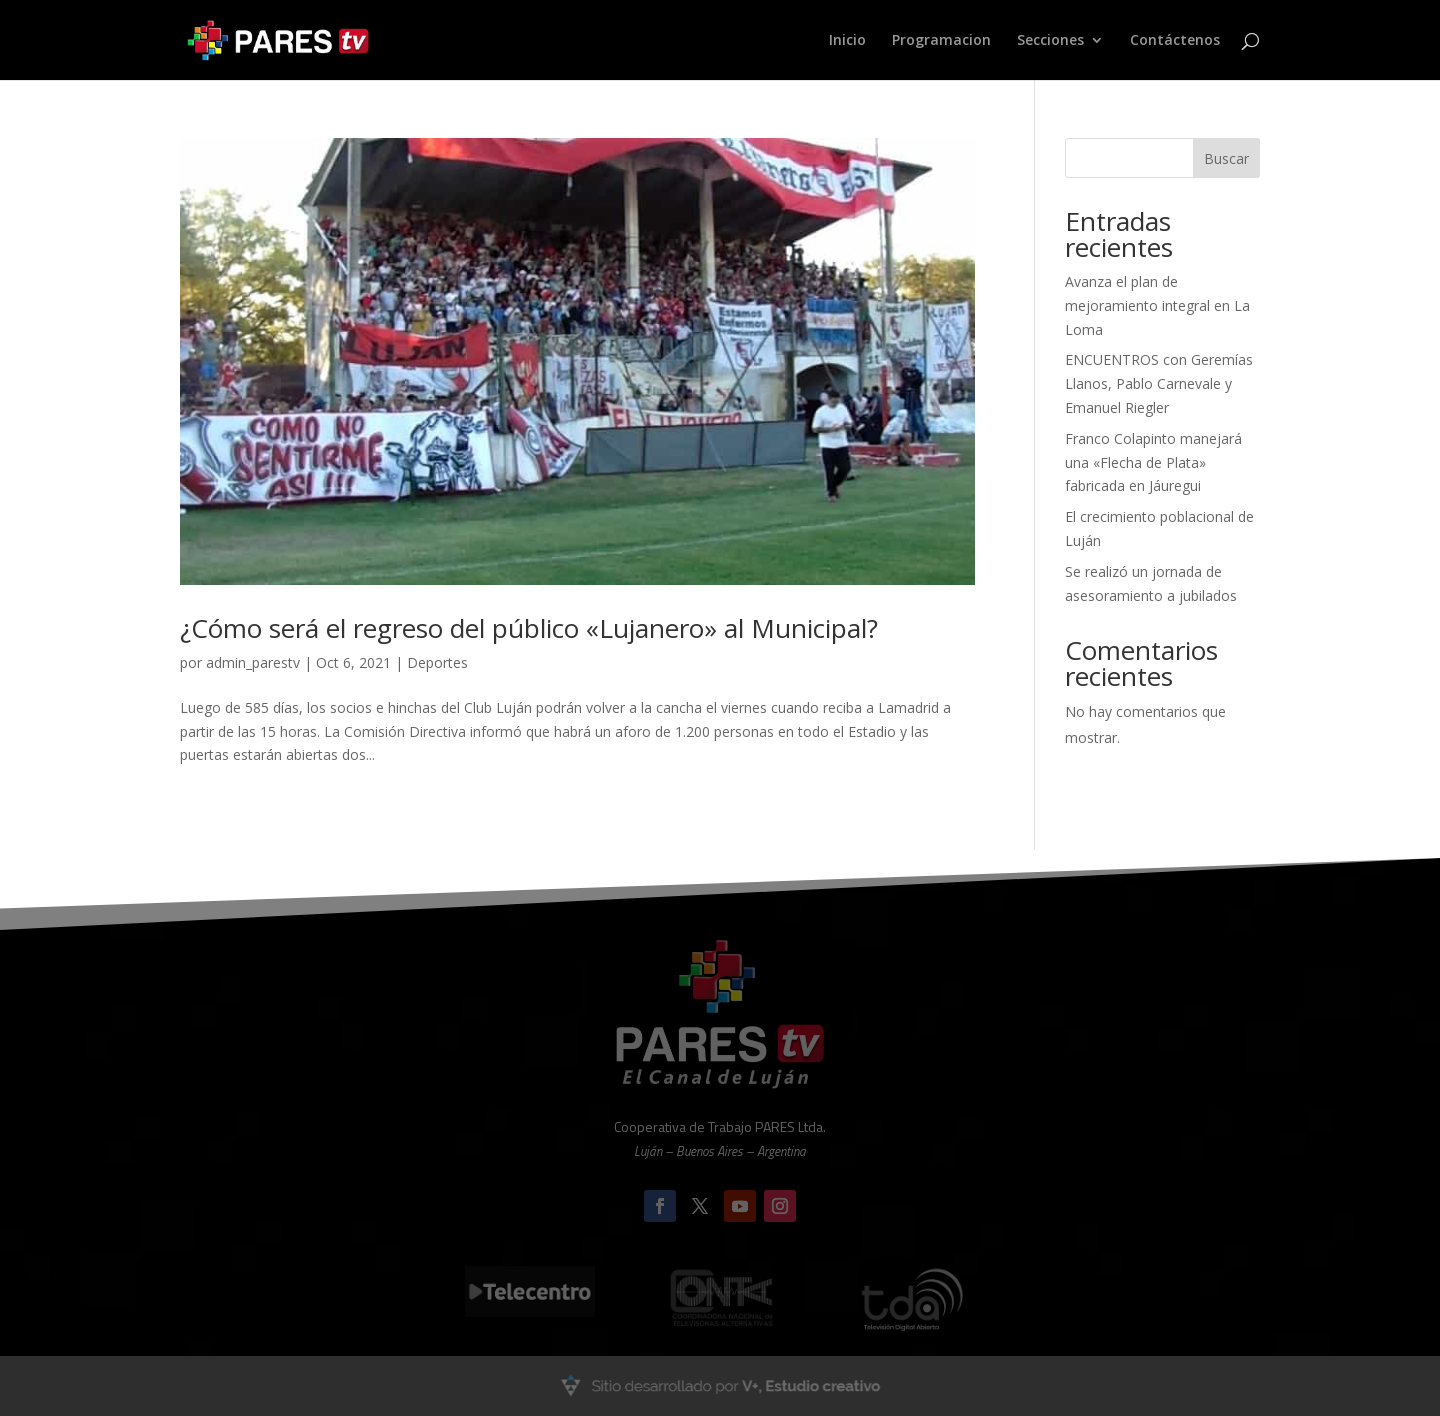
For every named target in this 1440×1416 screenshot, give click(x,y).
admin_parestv (253, 662)
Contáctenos (1175, 41)
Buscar (1226, 158)
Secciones (1050, 41)
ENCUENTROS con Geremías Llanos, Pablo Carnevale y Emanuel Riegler (1159, 383)
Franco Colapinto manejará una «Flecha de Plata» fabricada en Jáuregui (1153, 462)
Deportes (437, 662)
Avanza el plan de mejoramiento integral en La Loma (1157, 305)
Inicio (847, 41)
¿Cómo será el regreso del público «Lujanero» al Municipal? (529, 628)
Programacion (941, 41)
